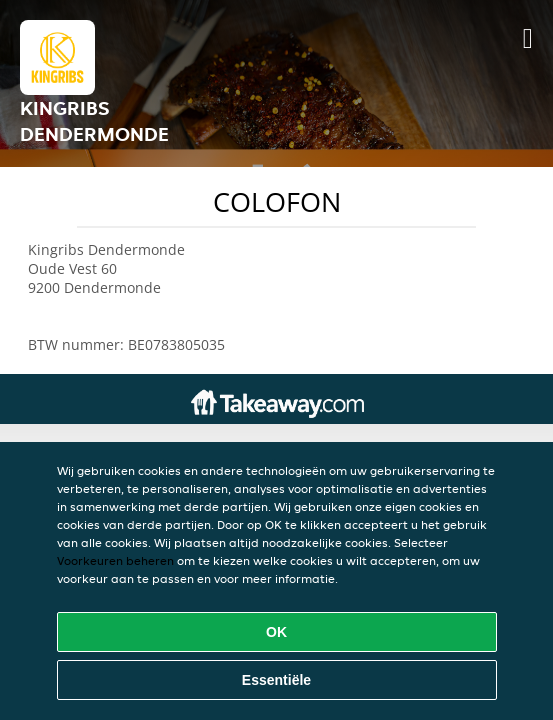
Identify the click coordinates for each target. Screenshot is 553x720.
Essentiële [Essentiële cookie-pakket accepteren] (276, 680)
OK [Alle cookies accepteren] (276, 632)
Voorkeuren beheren (115, 560)
